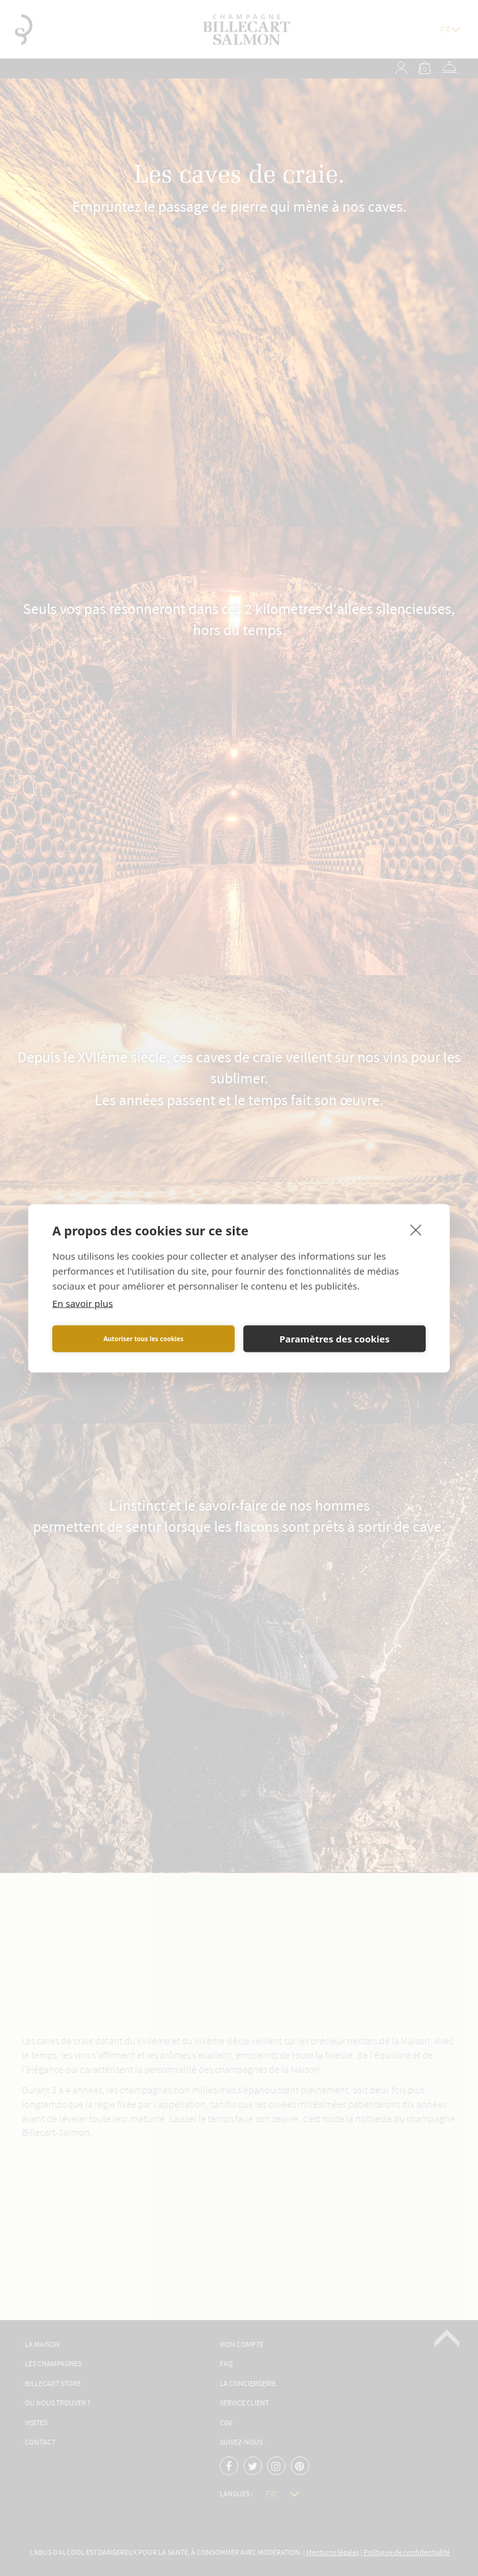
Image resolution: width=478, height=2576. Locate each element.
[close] (416, 1229)
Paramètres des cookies (334, 1339)
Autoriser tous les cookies (143, 1338)
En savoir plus (82, 1302)
